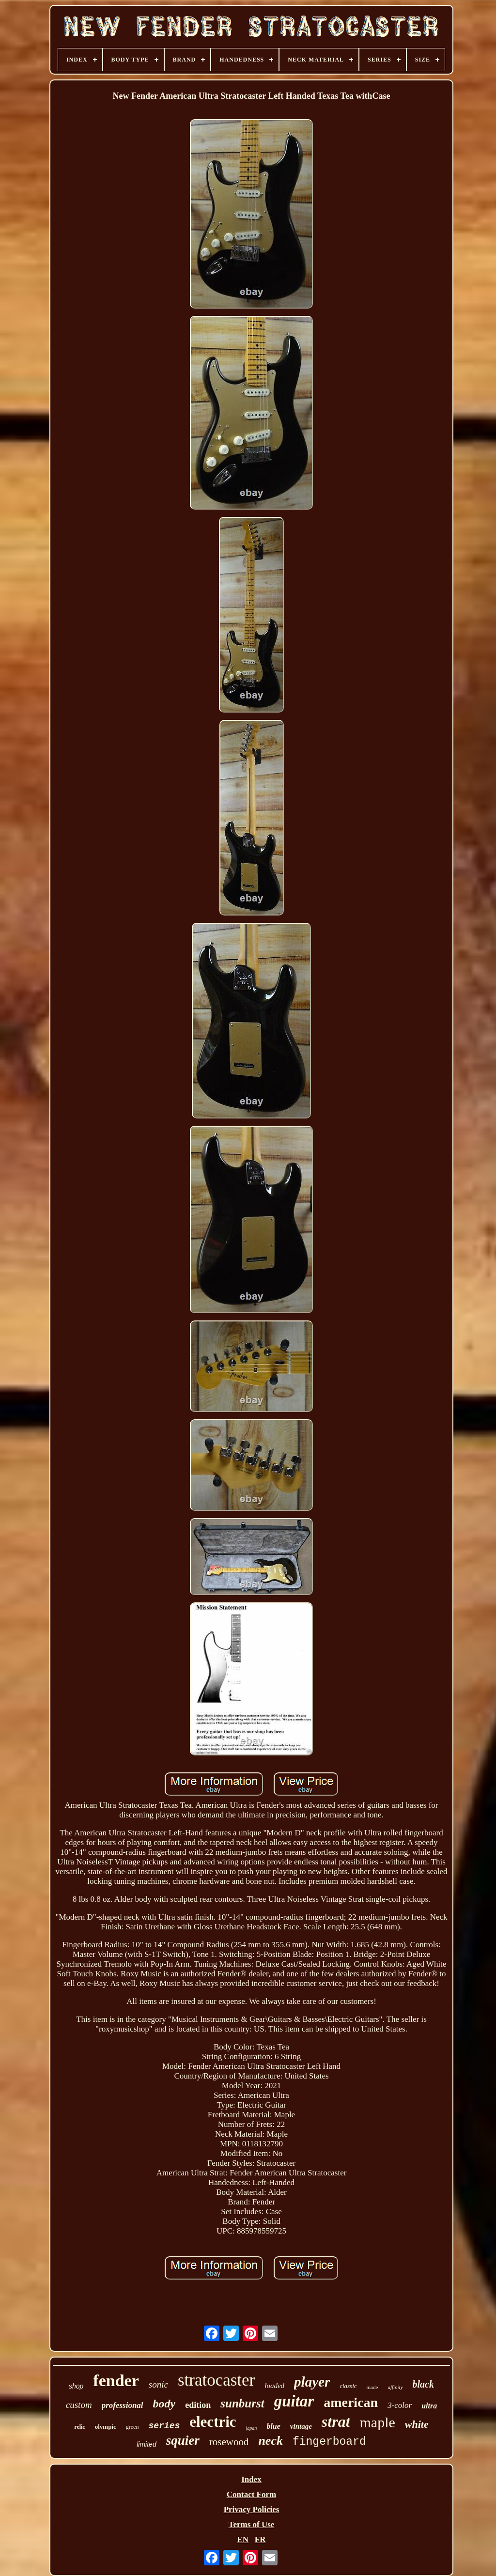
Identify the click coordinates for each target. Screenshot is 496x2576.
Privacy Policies (251, 2509)
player (312, 2382)
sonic (158, 2384)
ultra (429, 2406)
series (164, 2426)
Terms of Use (252, 2524)
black (423, 2384)
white (417, 2424)
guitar (294, 2401)
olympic (105, 2426)
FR (260, 2539)
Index (251, 2479)
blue (273, 2426)
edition (198, 2405)
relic (79, 2426)
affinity (395, 2387)
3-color (400, 2405)
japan (251, 2428)
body (164, 2403)
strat (336, 2421)
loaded (274, 2386)
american (351, 2402)
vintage (301, 2426)
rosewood (229, 2442)
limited (146, 2444)
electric (212, 2421)
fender (116, 2381)
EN (242, 2539)
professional (122, 2405)
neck (270, 2441)
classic (348, 2386)
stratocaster (216, 2380)
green (132, 2426)
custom (79, 2405)
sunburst (242, 2403)
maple (377, 2422)
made (372, 2387)
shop (76, 2386)
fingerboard (329, 2442)
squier (183, 2440)
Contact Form (251, 2494)
